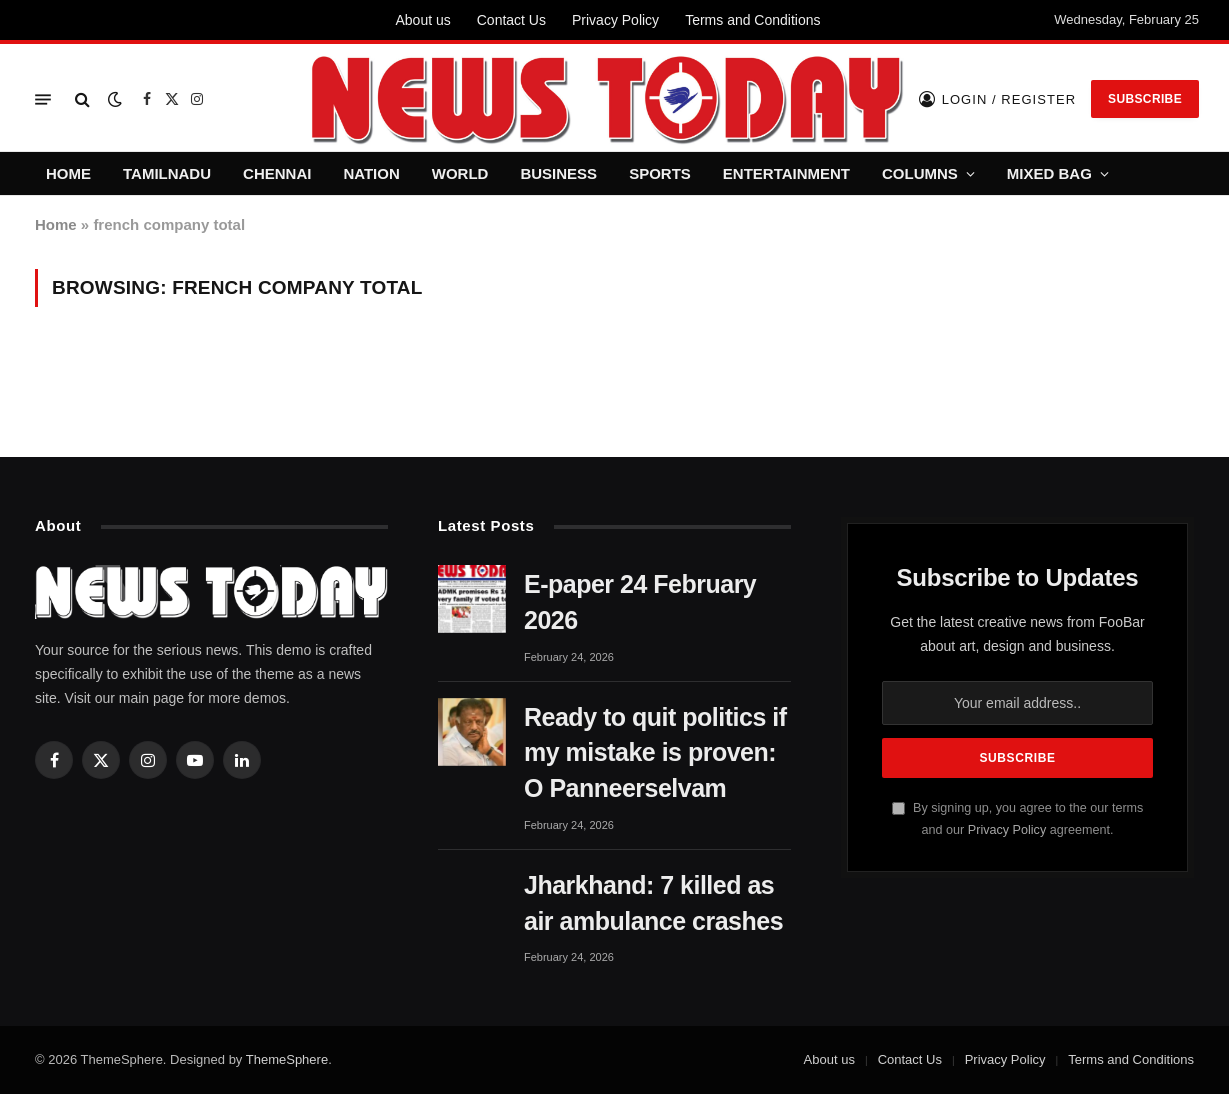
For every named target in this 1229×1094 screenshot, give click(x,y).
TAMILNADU (167, 173)
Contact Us (511, 20)
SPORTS (660, 173)
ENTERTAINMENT (786, 173)
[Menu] (43, 99)
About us (422, 20)
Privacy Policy (615, 20)
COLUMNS (920, 173)
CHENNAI (277, 173)
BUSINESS (558, 173)
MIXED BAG (1049, 173)
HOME (68, 173)
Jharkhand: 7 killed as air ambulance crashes (653, 903)
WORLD (460, 173)
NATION (371, 173)
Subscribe (1145, 99)
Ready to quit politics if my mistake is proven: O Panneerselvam (655, 753)
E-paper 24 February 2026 (640, 602)
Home (56, 224)
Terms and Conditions (752, 20)
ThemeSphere (287, 1059)
